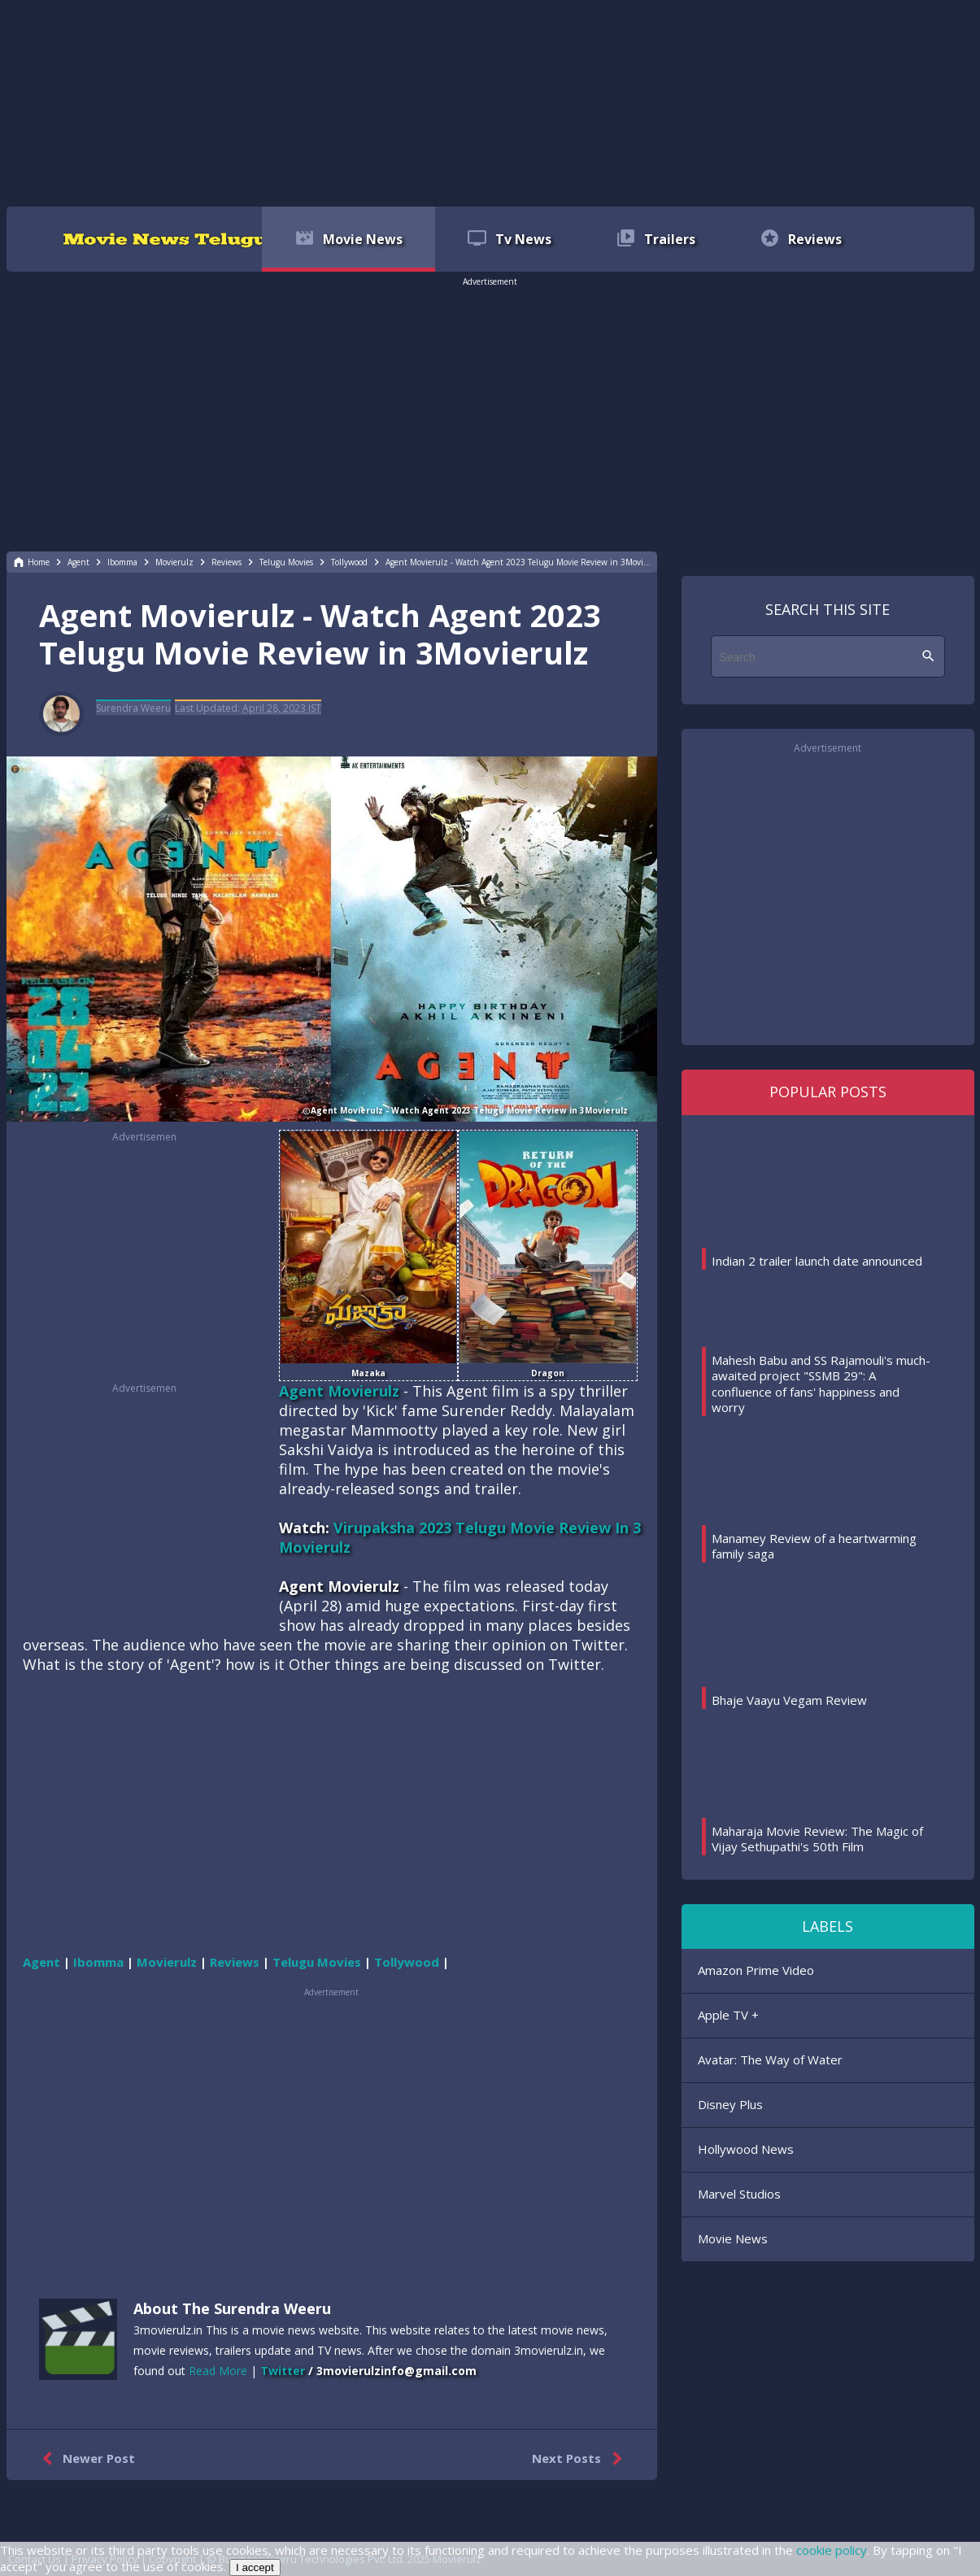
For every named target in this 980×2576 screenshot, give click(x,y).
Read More (218, 2370)
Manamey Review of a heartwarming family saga (814, 1546)
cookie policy (831, 2550)
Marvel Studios (739, 2194)
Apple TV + (728, 2015)
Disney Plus (730, 2104)
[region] (490, 101)
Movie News (733, 2238)
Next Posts (580, 2459)
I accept (255, 2567)
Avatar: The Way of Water (770, 2059)
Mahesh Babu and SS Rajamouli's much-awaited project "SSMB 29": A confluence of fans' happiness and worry (821, 1384)
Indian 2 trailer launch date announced (817, 1261)
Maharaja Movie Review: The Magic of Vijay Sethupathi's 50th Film (817, 1839)
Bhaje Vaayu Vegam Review (789, 1700)
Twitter (282, 2370)
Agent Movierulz (339, 1391)
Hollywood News (746, 2149)
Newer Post (85, 2459)
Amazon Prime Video (756, 1970)
